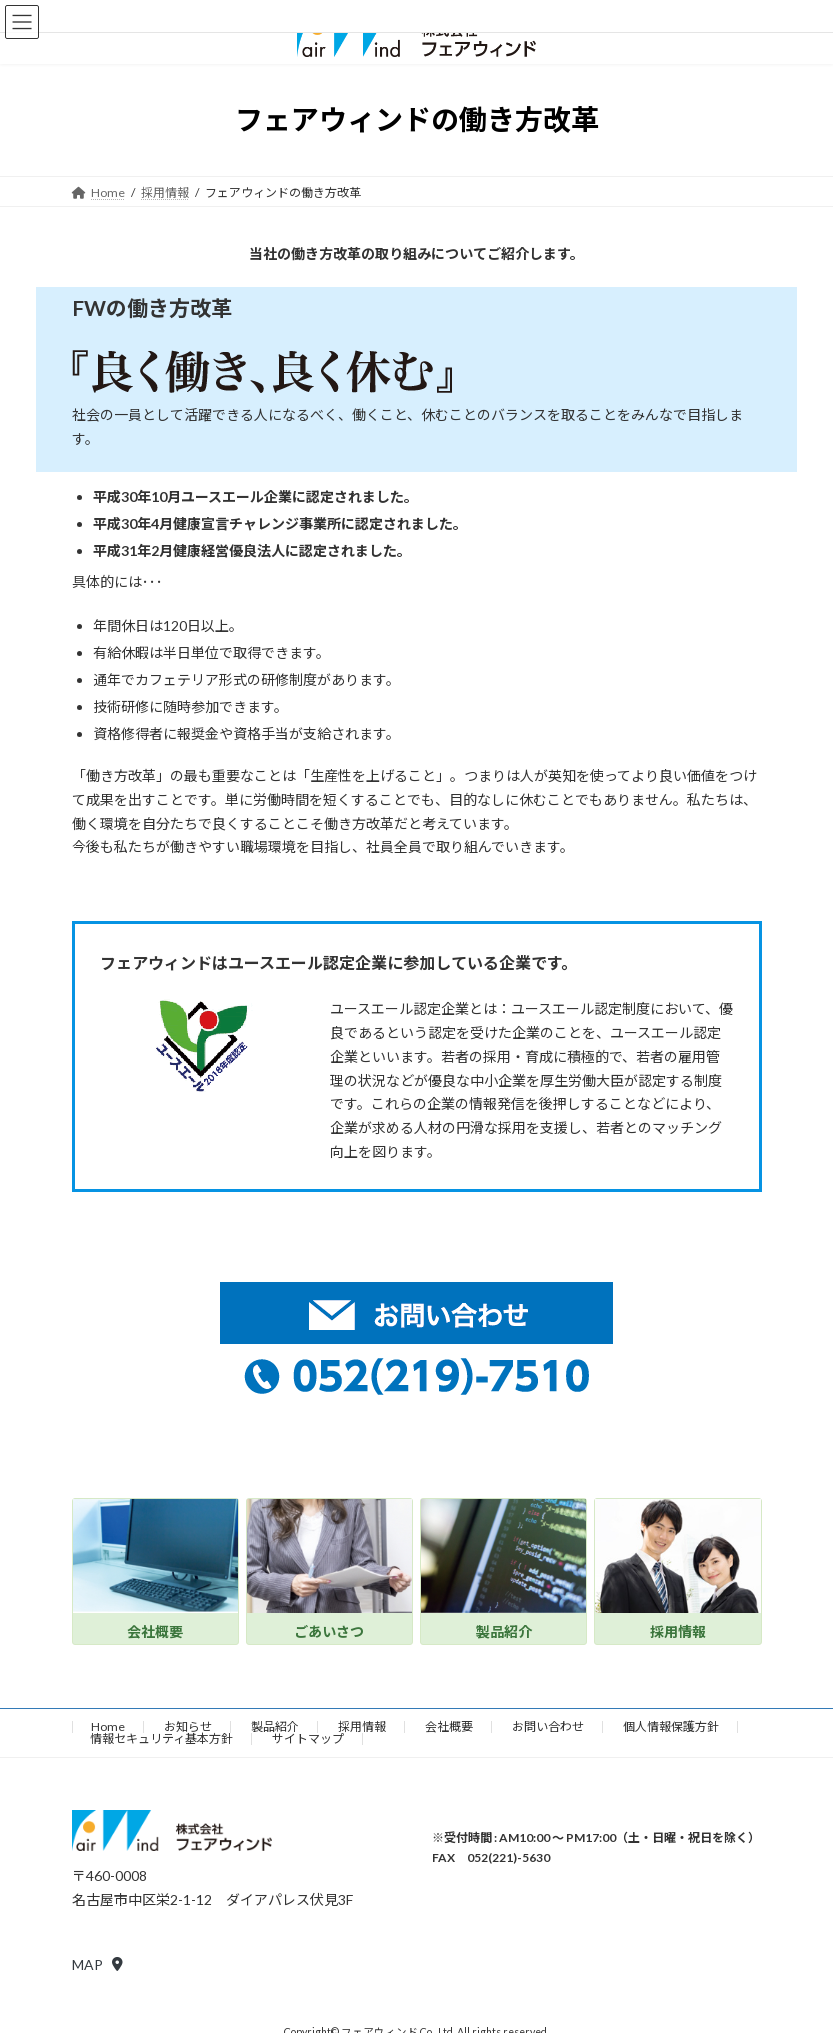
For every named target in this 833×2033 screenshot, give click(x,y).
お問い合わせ (548, 1726)
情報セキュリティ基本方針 (161, 1738)
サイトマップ (308, 1738)
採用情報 (362, 1726)
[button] (98, 1964)
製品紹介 (275, 1726)
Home (108, 1726)
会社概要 (449, 1726)
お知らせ (188, 1726)
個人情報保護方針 (671, 1726)
